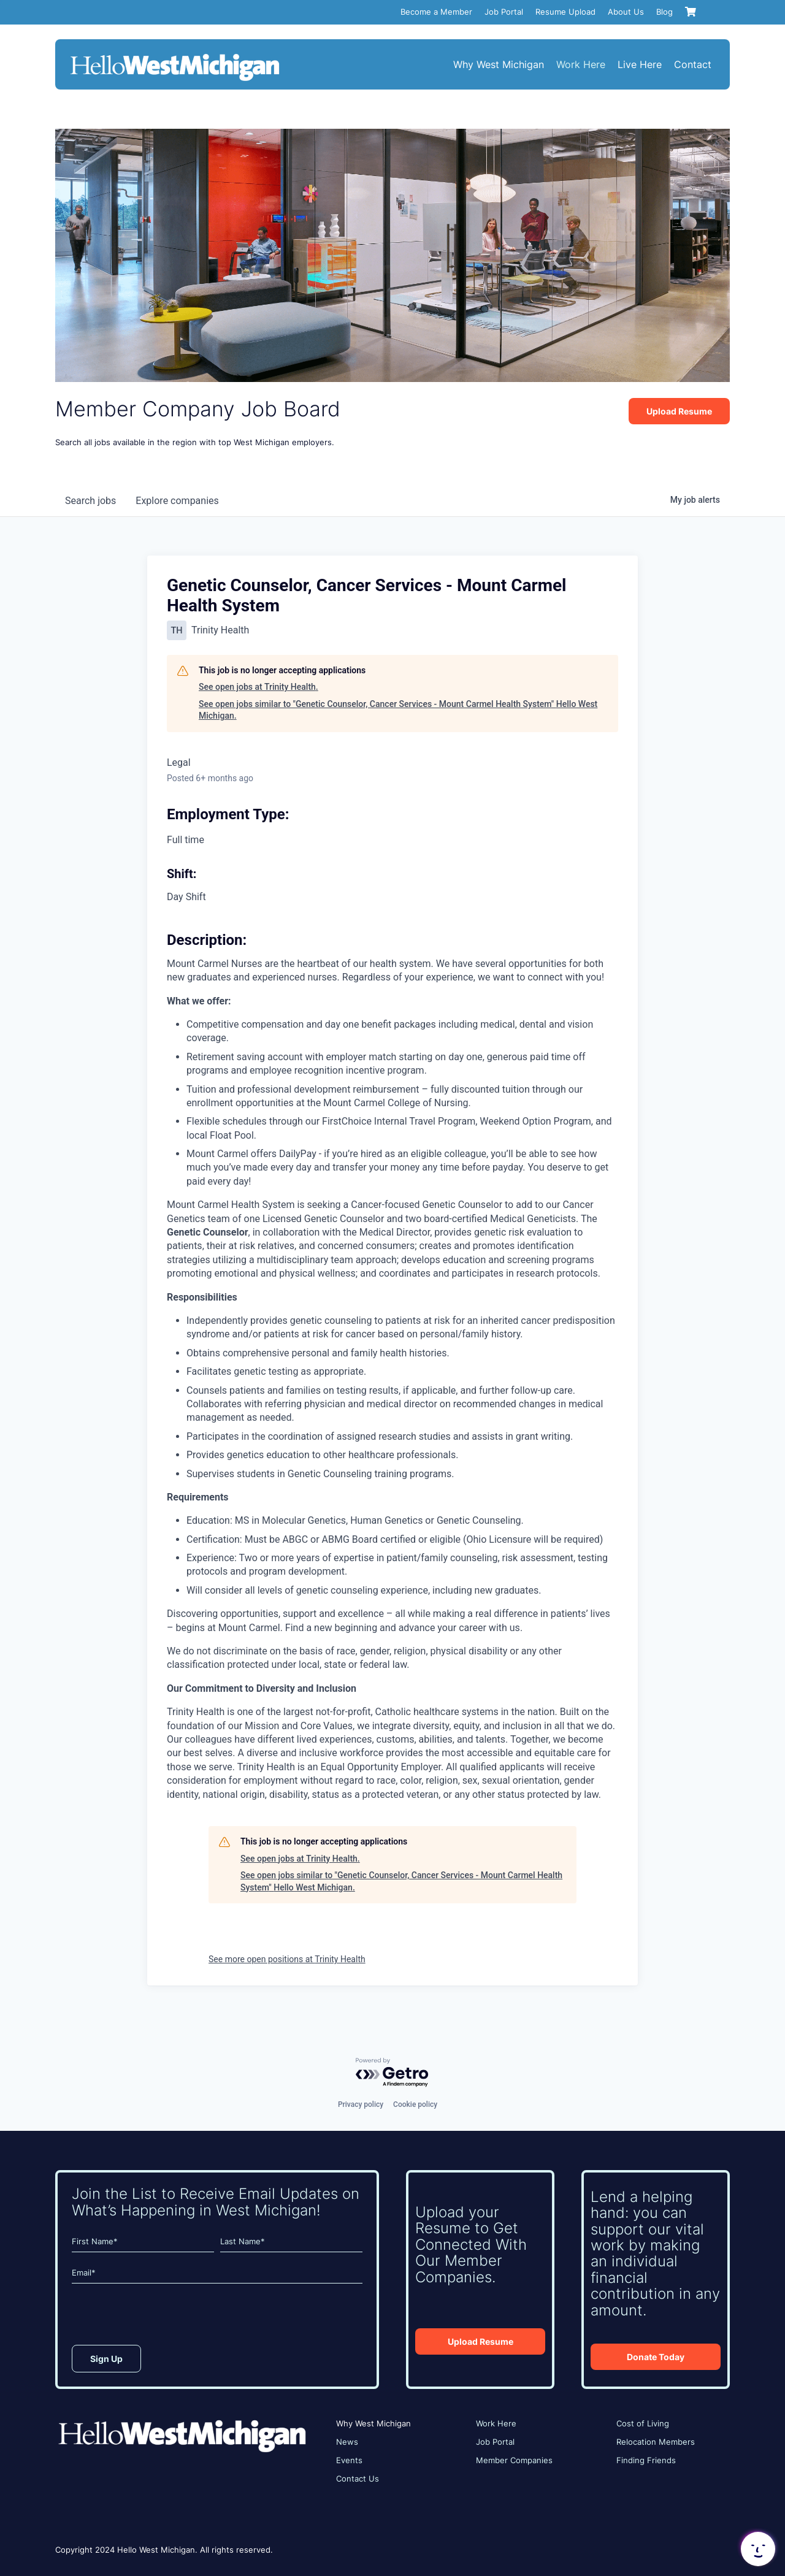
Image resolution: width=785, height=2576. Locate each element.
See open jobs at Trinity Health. (258, 687)
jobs (90, 500)
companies (177, 500)
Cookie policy (415, 2104)
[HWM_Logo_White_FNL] (174, 55)
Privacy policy (360, 2104)
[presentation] (165, 2317)
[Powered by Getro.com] (392, 2073)
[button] (756, 2549)
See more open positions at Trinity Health (287, 1959)
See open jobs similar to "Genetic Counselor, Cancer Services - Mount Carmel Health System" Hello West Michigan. (398, 710)
